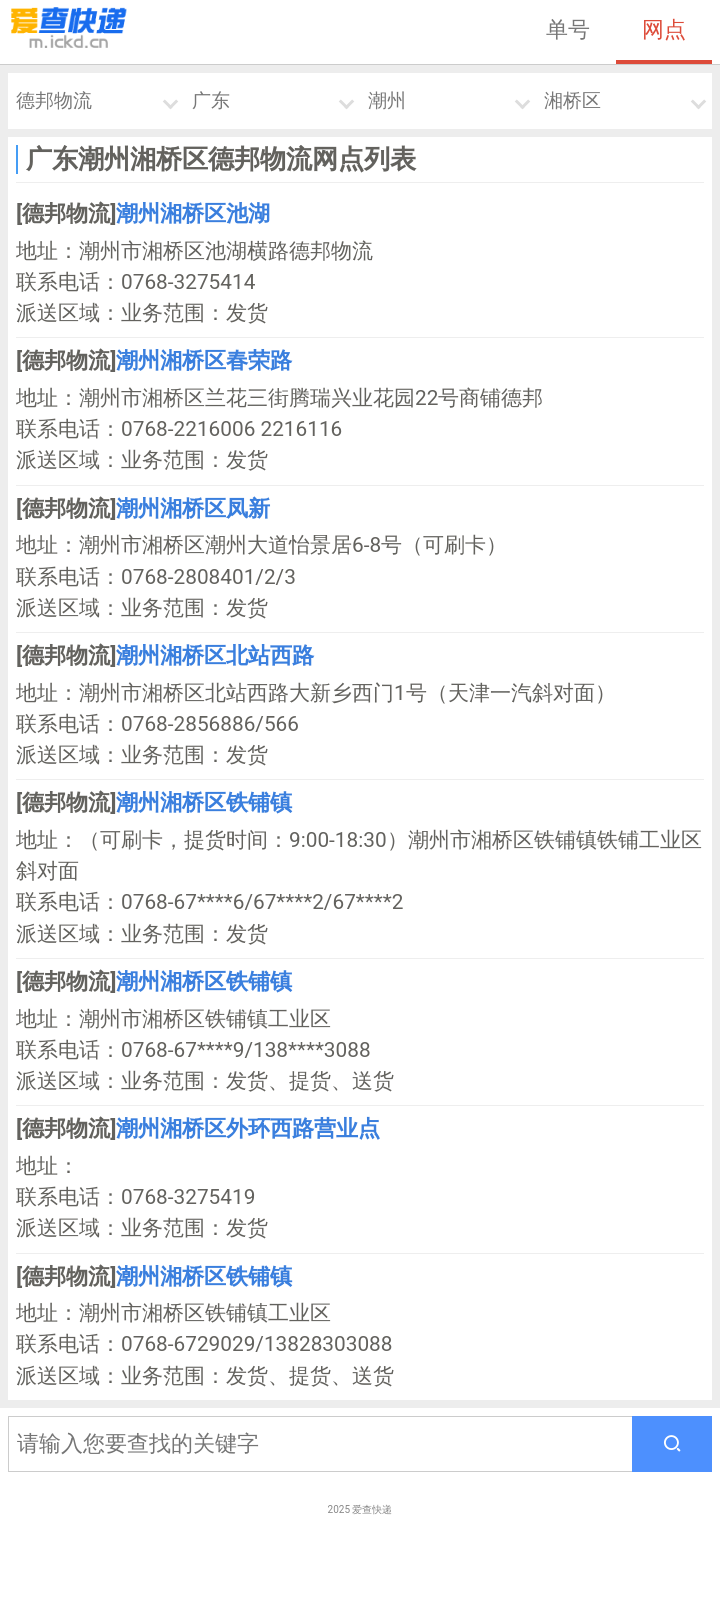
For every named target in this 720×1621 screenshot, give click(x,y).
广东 (211, 100)
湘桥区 (572, 100)
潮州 (387, 100)
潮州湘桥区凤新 (193, 508)
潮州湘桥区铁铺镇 (204, 802)
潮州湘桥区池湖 (193, 213)
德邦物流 (54, 100)
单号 (568, 29)
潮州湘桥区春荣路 (204, 360)
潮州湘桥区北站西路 (215, 655)
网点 (664, 29)
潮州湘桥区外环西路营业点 (248, 1128)
